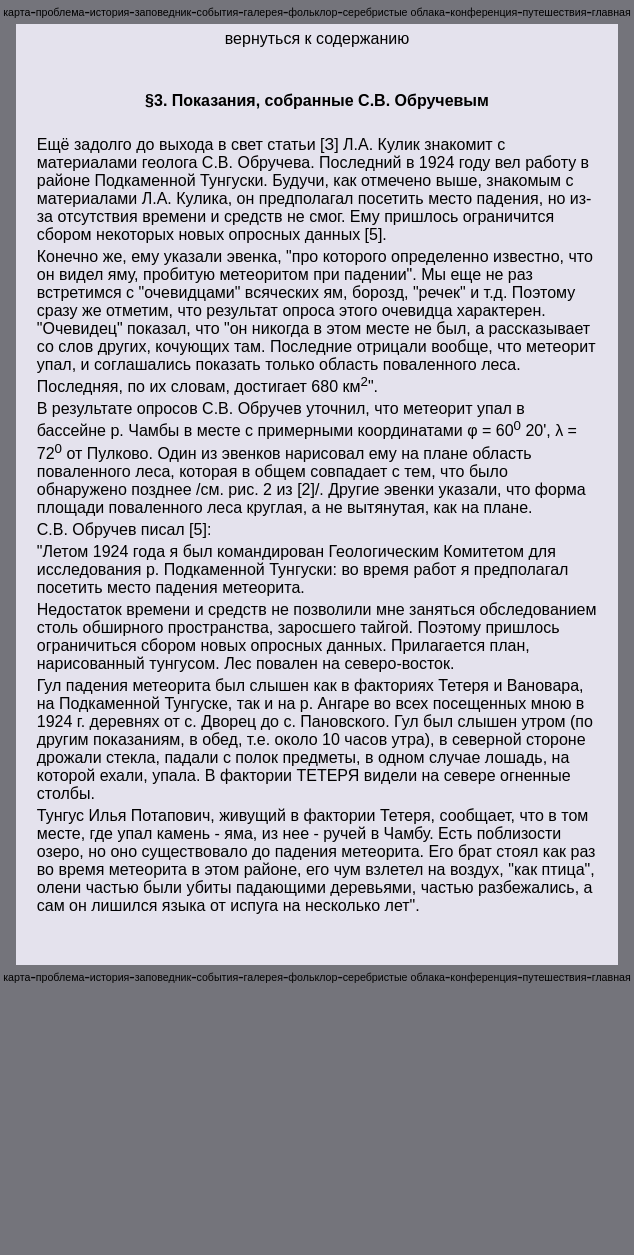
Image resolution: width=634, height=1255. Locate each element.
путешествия (555, 12)
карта (16, 12)
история (110, 12)
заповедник (163, 12)
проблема (60, 12)
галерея (263, 12)
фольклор (312, 12)
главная (611, 12)
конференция (483, 12)
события (217, 12)
